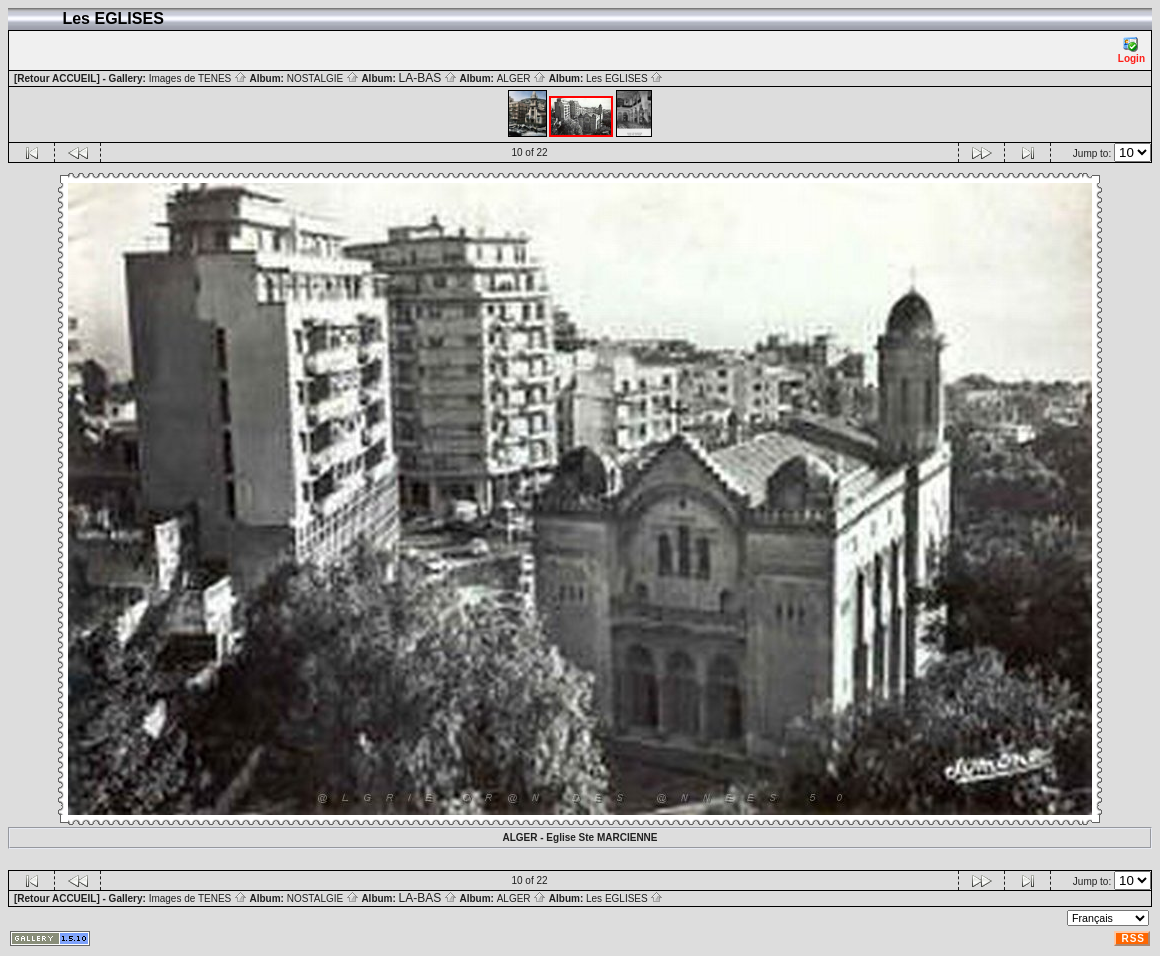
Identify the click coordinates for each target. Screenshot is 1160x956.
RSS (1133, 938)
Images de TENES (198, 78)
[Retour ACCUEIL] (57, 78)
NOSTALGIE (323, 78)
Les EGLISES (624, 78)
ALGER (522, 78)
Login (1131, 50)
